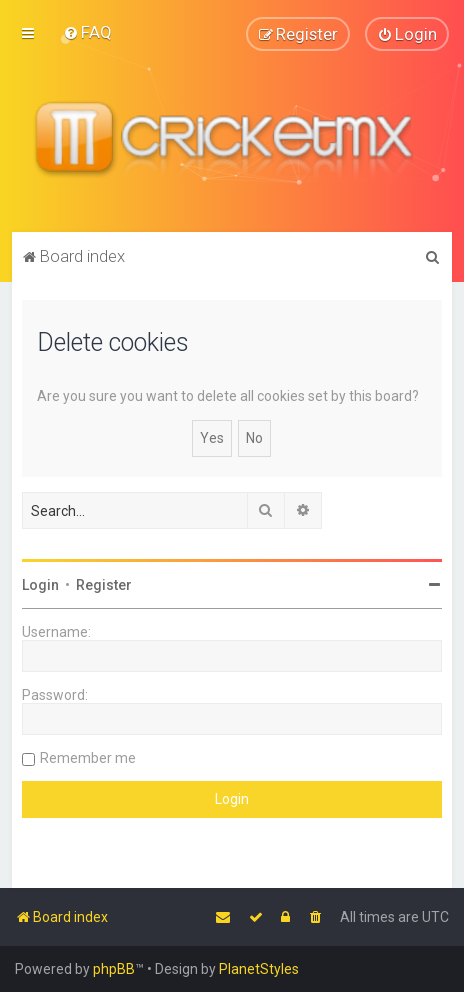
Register (104, 584)
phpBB (114, 969)
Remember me (88, 757)
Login (40, 584)
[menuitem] (87, 32)
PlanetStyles (259, 969)
